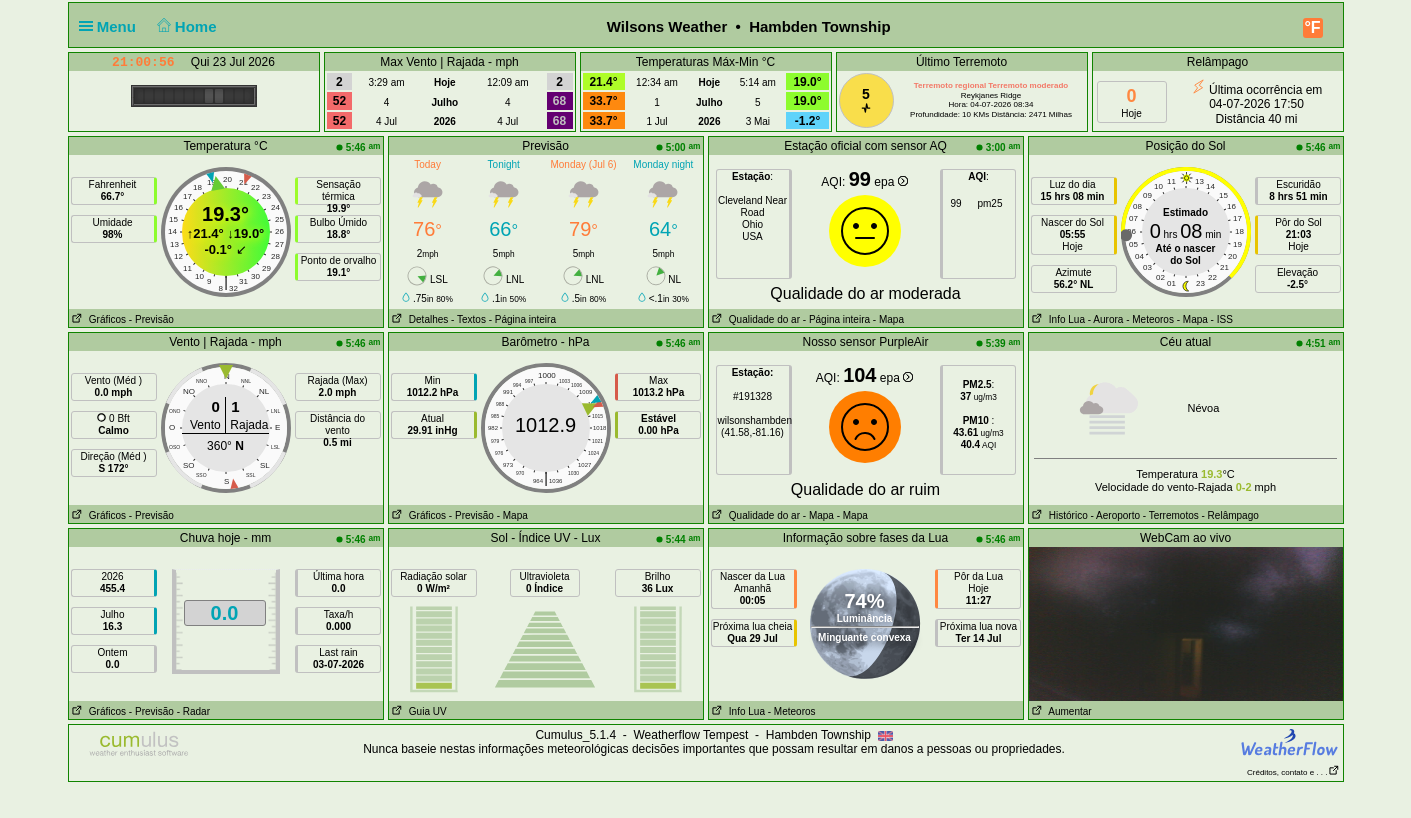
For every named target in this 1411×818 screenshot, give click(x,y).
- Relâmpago (1230, 515)
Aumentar (1060, 711)
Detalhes (419, 319)
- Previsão (151, 319)
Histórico (1058, 515)
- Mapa (887, 319)
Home (184, 26)
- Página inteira (522, 319)
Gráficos (98, 319)
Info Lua (1057, 319)
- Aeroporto (1115, 515)
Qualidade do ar (755, 319)
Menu (112, 26)
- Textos (468, 319)
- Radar (193, 711)
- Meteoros (1150, 319)
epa (890, 182)
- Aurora (1106, 319)
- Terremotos (1171, 515)
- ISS (1222, 319)
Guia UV (418, 711)
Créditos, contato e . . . (1293, 772)
